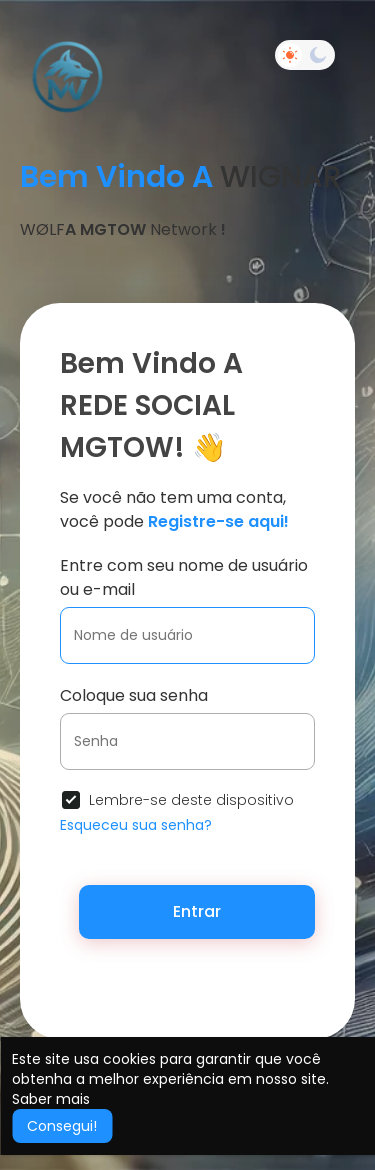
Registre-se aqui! (218, 521)
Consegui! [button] (62, 1126)
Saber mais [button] (51, 1099)
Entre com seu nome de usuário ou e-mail (184, 577)
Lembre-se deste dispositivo (191, 800)
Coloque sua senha (134, 695)
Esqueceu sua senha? (136, 825)
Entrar (197, 911)
